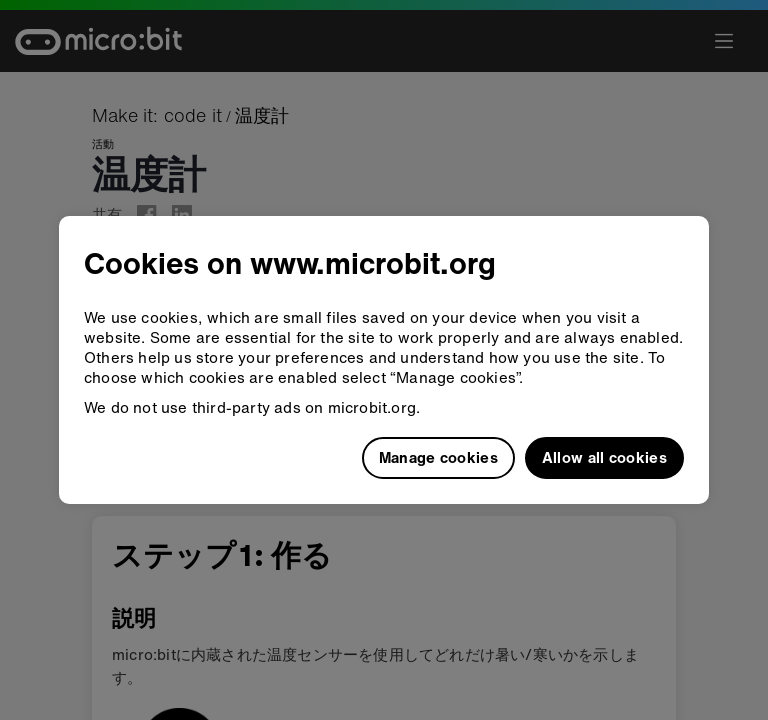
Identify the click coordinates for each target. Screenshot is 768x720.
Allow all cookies (604, 457)
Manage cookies (438, 457)
